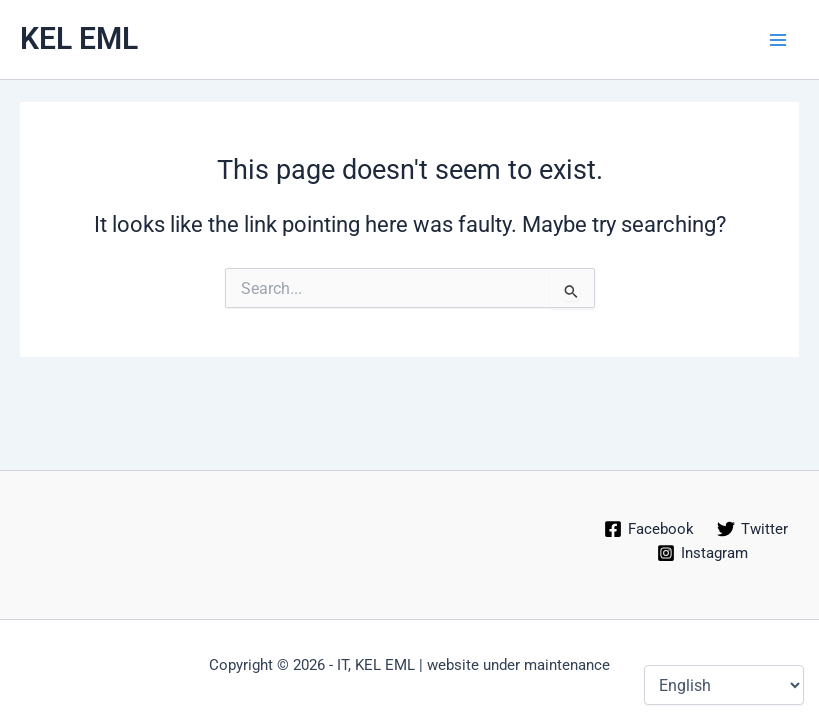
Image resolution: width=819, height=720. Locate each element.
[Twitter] (753, 529)
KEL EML (79, 38)
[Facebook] (649, 529)
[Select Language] (724, 685)
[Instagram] (702, 553)
